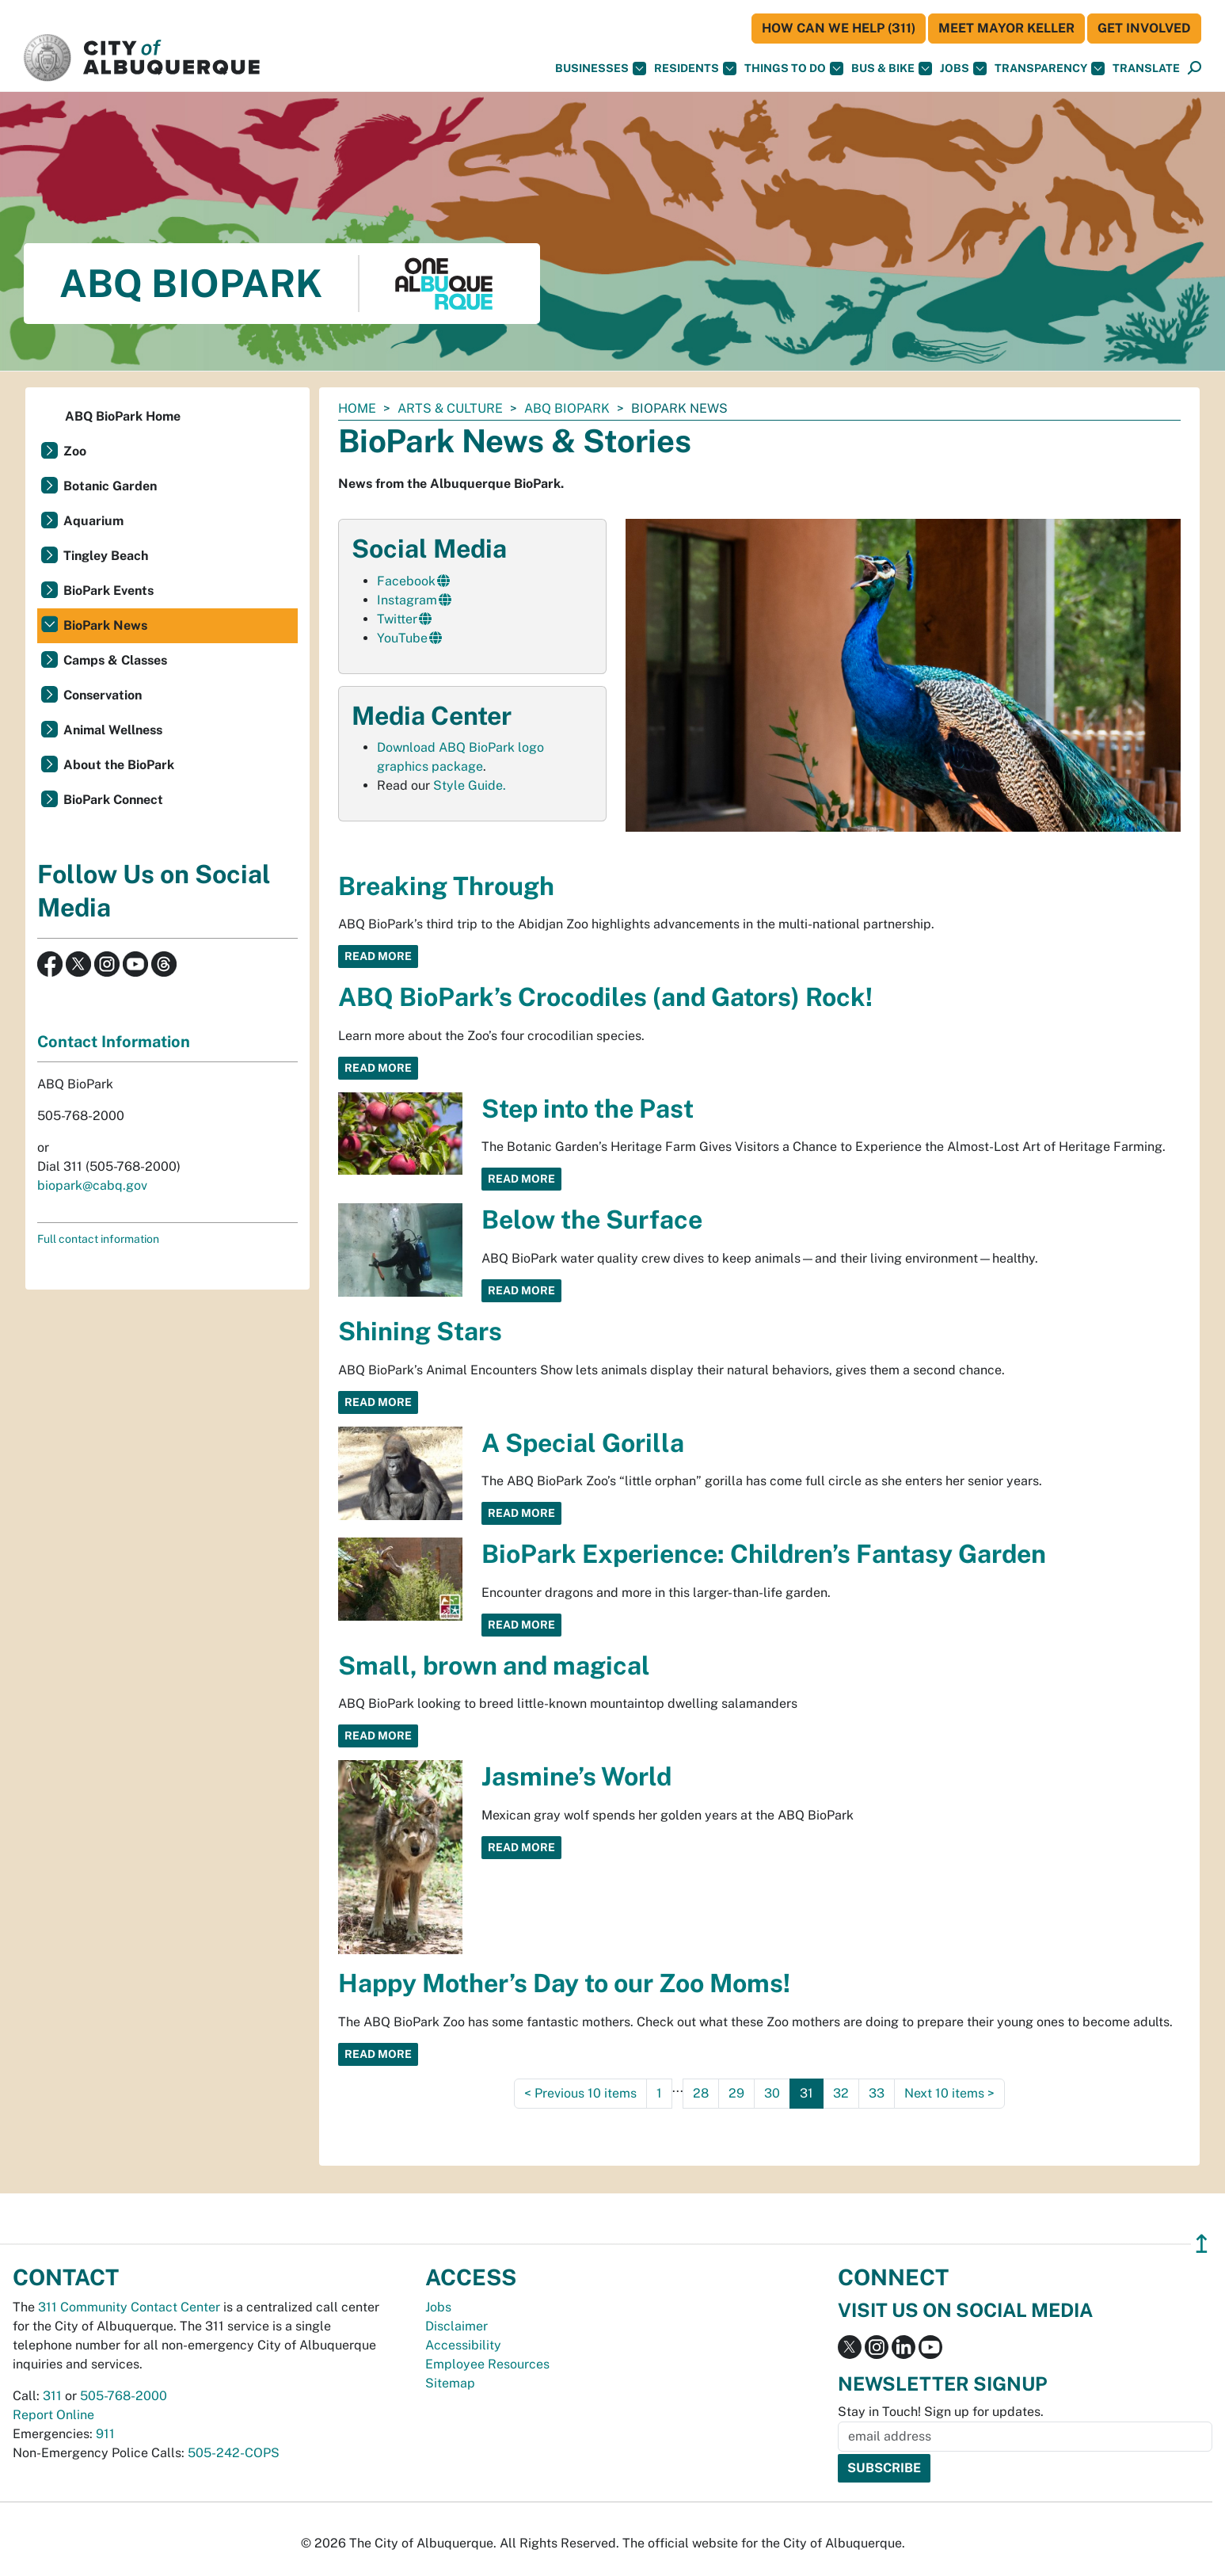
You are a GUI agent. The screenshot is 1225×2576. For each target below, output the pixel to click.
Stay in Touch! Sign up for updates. (941, 2411)
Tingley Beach (105, 555)
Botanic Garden (110, 485)
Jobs (963, 68)
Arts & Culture (450, 408)
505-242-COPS (234, 2452)
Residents (695, 68)
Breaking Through (446, 886)
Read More (378, 956)
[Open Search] (1194, 68)
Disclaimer (456, 2326)
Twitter (397, 619)
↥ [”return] (1201, 2243)
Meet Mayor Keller (1006, 28)
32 (841, 2093)
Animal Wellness (112, 729)
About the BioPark (118, 764)
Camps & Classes (115, 660)
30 (772, 2093)
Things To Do (793, 68)
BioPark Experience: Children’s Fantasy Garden (763, 1553)
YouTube (402, 638)
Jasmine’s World (576, 1776)
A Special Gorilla (582, 1443)
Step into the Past (587, 1108)
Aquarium (93, 520)
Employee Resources (487, 2364)
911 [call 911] (105, 2433)
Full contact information (98, 1239)
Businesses (600, 68)
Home (357, 408)
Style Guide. (469, 785)
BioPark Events (108, 590)
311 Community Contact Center (129, 2307)
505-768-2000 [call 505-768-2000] (123, 2395)
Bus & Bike (891, 68)
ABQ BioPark (567, 408)
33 (877, 2093)
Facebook (406, 581)
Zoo (74, 451)
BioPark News (105, 625)
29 (736, 2093)
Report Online (53, 2414)
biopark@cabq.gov (92, 1185)
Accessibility (463, 2345)
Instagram (407, 600)
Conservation (102, 695)
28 (701, 2093)
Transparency (1050, 68)
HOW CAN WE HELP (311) (838, 28)
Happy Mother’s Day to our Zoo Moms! (564, 1983)
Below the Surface (591, 1219)
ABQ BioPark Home (123, 416)
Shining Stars (420, 1331)
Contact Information (113, 1041)
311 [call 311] (52, 2395)
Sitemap (450, 2383)
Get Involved (1144, 28)
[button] (1146, 68)
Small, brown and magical (494, 1665)
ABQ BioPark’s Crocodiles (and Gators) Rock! (605, 997)
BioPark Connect (113, 799)
